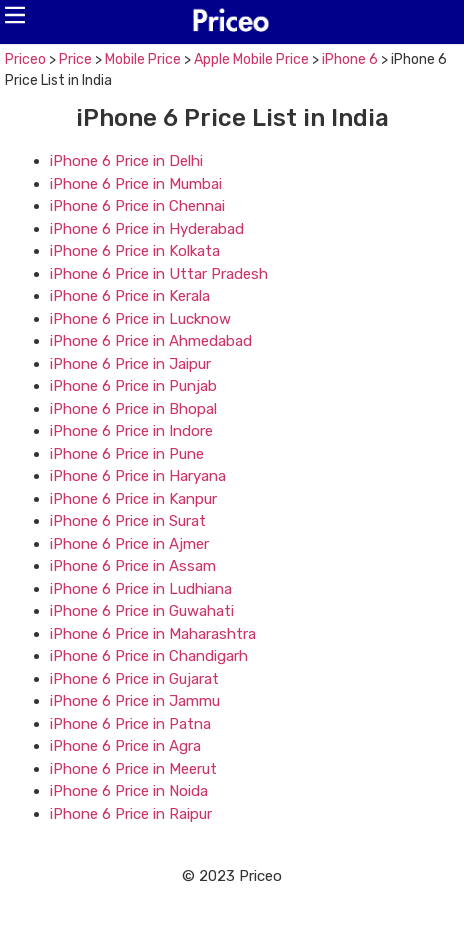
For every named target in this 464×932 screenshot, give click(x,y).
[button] (15, 15)
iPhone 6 (350, 59)
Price (75, 59)
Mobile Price (143, 59)
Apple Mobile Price (251, 59)
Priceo (25, 59)
